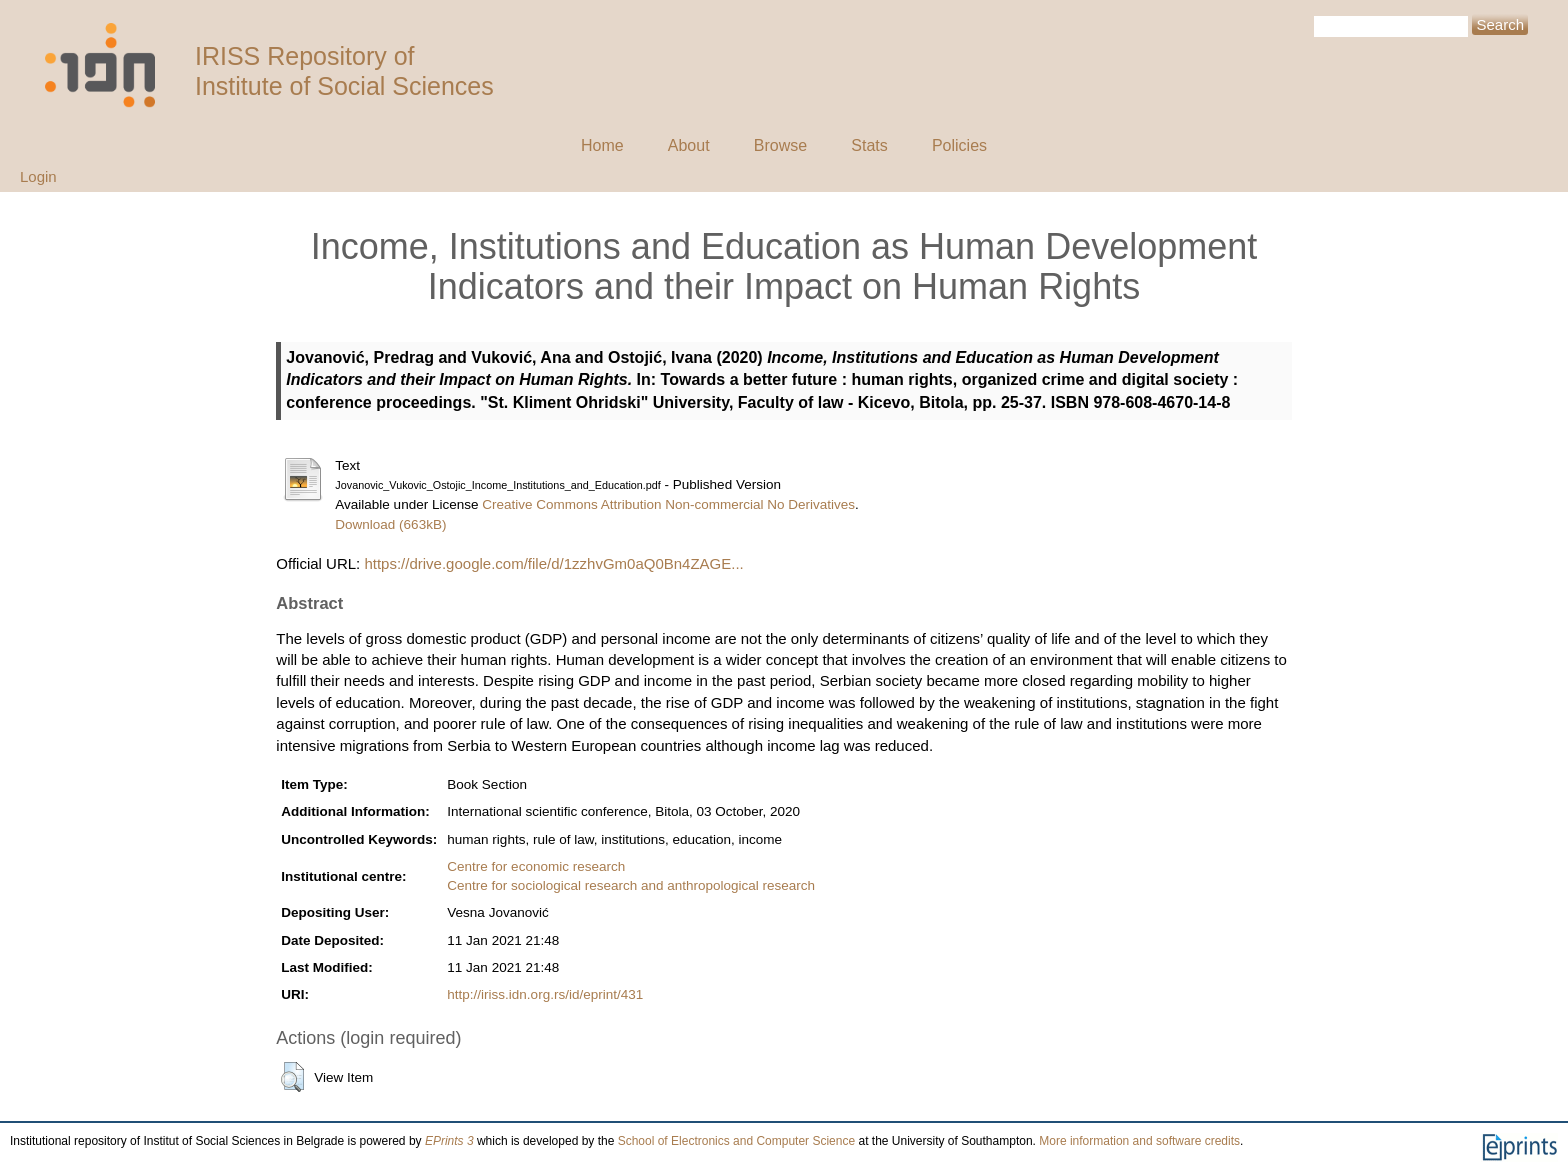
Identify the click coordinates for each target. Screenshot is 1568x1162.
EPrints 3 (449, 1141)
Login (38, 176)
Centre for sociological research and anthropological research (631, 885)
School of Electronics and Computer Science (736, 1141)
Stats (869, 145)
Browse (780, 145)
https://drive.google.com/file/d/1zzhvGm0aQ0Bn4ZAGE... (553, 563)
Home (602, 145)
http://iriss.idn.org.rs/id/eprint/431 (545, 994)
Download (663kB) (390, 524)
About (689, 145)
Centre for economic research (536, 866)
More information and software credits (1139, 1141)
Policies (959, 145)
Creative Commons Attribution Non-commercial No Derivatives (668, 504)
